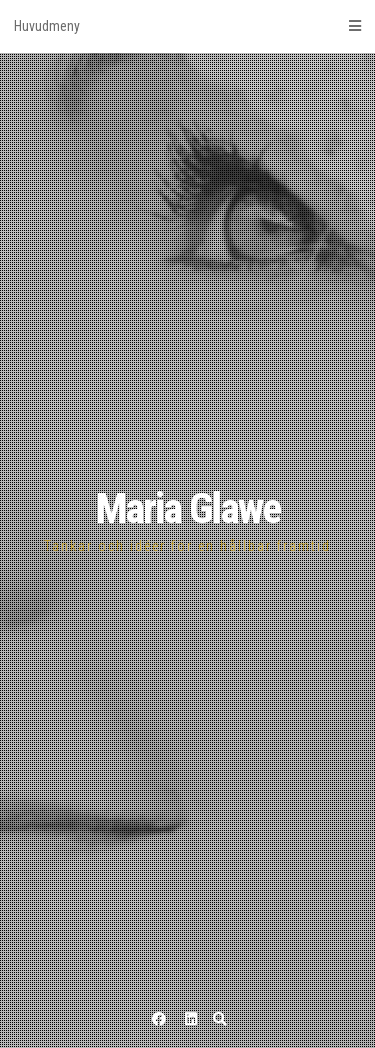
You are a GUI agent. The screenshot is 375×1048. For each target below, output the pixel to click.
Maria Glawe (188, 508)
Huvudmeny (187, 26)
